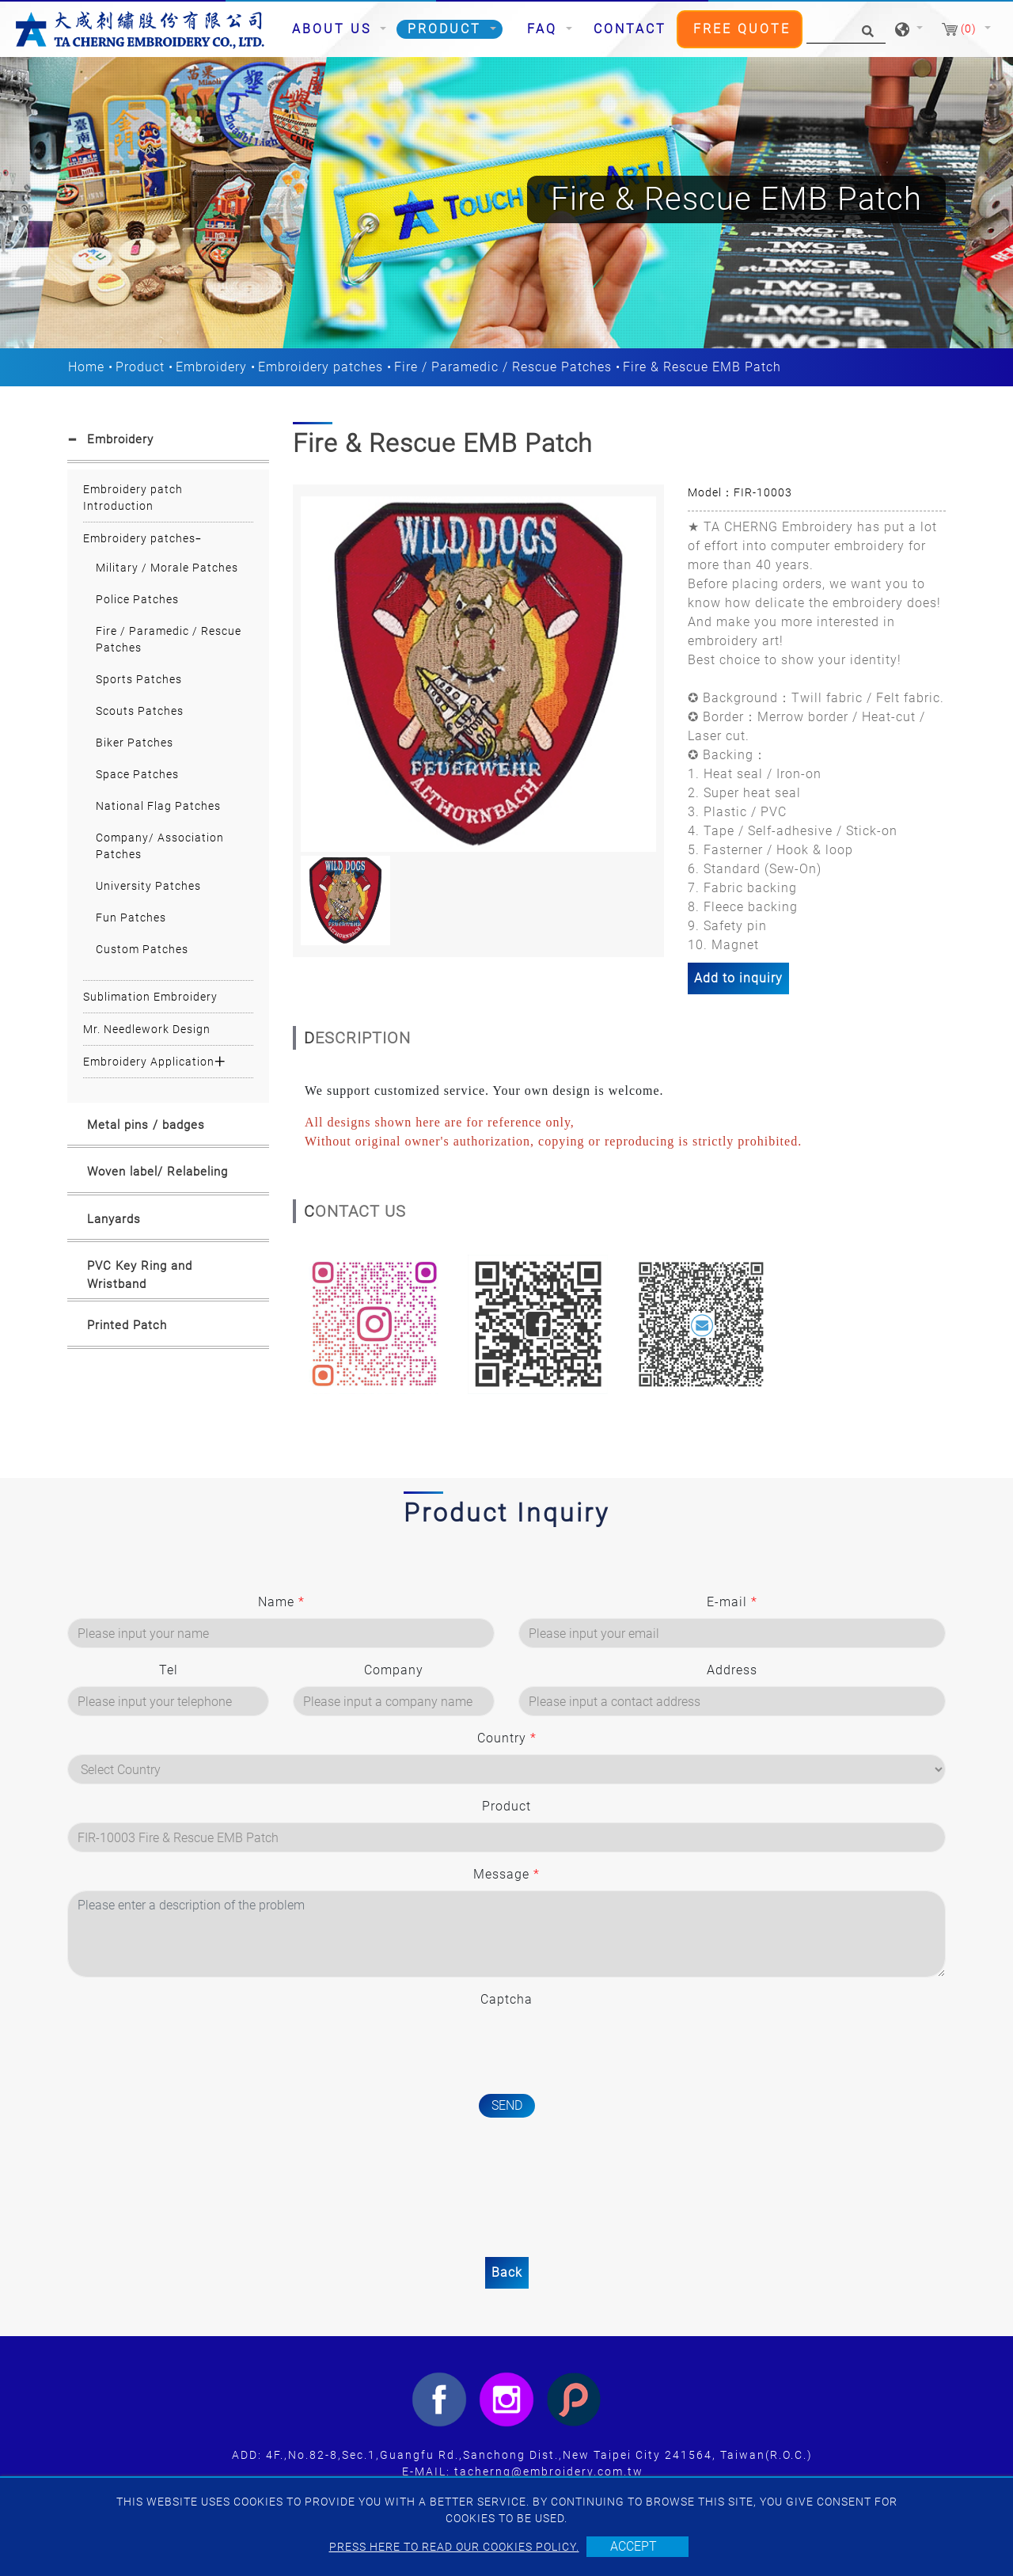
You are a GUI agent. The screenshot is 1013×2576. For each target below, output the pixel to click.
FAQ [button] (545, 28)
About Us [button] (334, 28)
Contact (630, 28)
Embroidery (211, 366)
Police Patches (137, 599)
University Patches (148, 886)
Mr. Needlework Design (147, 1029)
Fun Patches (131, 917)
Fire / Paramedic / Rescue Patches (503, 366)
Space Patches (137, 774)
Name (281, 1601)
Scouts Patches (140, 711)
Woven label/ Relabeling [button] (157, 1172)
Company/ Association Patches (160, 846)
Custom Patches (142, 949)
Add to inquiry (738, 978)
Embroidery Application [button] (148, 1061)
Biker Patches (134, 742)
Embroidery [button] (120, 439)
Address (732, 1669)
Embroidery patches (320, 366)
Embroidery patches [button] (139, 538)
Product (140, 366)
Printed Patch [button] (127, 1325)
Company (393, 1669)
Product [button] (447, 28)
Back (506, 2272)
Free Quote (742, 28)
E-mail (732, 1601)
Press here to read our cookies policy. (454, 2546)
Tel (168, 1669)
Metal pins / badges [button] (146, 1125)
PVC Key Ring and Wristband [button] (139, 1275)
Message (506, 1874)
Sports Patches (139, 679)
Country (507, 1738)
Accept (633, 2546)
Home (86, 366)
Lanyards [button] (114, 1219)
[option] (478, 674)
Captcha (506, 1999)
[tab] (168, 442)
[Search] (846, 30)
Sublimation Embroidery (150, 996)
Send (506, 2105)
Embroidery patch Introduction (133, 497)
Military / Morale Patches (167, 567)
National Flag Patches (158, 806)
